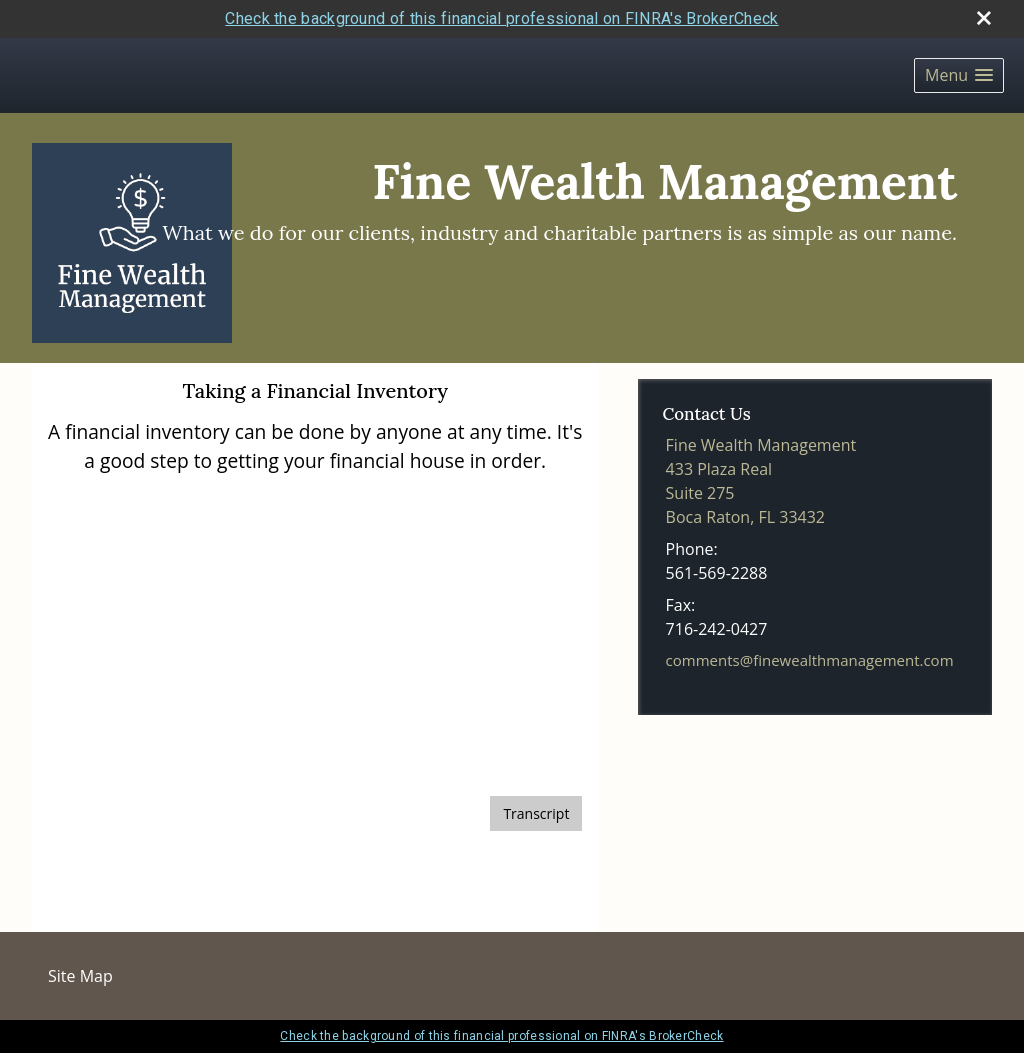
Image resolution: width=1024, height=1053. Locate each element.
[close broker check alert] (984, 18)
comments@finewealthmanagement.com (810, 660)
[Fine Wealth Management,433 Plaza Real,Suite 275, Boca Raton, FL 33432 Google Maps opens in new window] (761, 481)
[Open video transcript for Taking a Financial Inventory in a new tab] (536, 813)
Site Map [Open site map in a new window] (80, 976)
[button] (959, 75)
